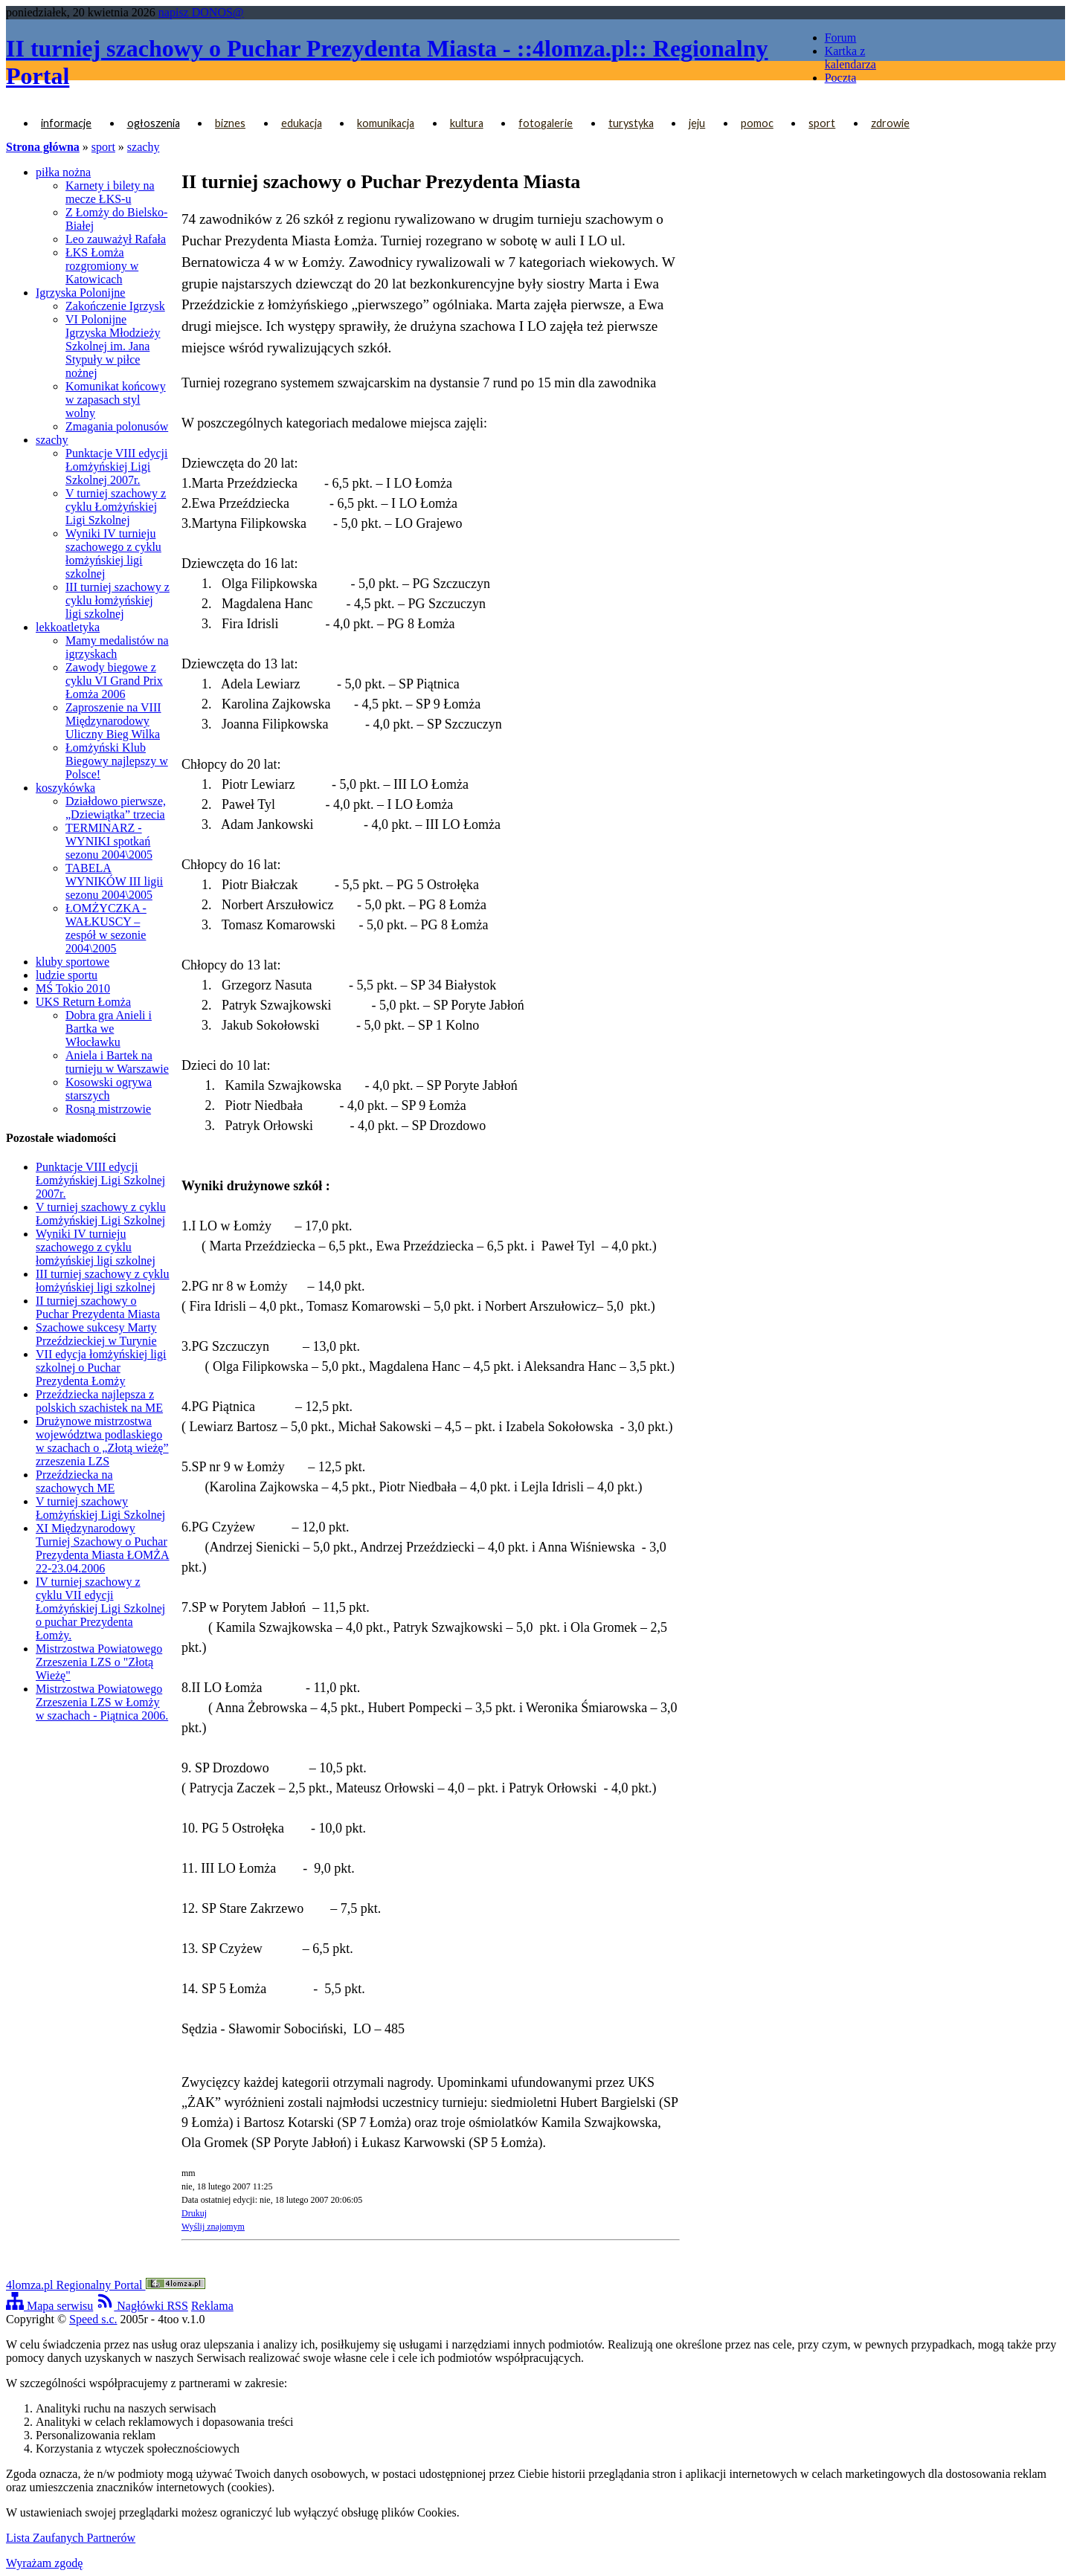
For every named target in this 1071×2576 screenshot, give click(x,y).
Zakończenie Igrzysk (115, 306)
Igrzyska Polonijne (80, 292)
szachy (143, 147)
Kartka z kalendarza (850, 58)
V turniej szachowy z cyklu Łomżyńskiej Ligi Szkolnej (115, 506)
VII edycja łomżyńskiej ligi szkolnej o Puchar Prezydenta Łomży (101, 1367)
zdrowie (890, 123)
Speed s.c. (93, 2319)
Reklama (212, 2305)
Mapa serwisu (49, 2305)
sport (821, 123)
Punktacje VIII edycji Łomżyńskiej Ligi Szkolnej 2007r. (116, 466)
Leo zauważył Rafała (115, 239)
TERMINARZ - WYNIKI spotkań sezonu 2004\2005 (108, 841)
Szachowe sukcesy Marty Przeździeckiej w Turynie (96, 1334)
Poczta (841, 77)
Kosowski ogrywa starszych (108, 1089)
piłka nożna (63, 172)
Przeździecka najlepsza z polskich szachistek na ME (99, 1401)
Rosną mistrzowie (108, 1109)
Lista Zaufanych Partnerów (70, 2537)
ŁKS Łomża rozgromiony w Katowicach (101, 265)
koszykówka (65, 787)
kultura (466, 123)
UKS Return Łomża (83, 1001)
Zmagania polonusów (116, 426)
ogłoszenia (153, 123)
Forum (841, 37)
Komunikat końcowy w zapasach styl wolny (115, 399)
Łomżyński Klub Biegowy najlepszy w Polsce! (116, 761)
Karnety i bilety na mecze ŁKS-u (110, 192)
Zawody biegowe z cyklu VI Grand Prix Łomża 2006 (114, 680)
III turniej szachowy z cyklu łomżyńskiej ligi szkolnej (117, 600)
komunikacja (385, 123)
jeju (697, 123)
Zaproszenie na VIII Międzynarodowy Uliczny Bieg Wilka (113, 720)
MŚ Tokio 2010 (73, 988)
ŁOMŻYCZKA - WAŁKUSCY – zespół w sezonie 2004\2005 (106, 928)
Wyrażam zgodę (44, 2563)
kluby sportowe (72, 961)
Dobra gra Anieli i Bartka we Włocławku (108, 1028)
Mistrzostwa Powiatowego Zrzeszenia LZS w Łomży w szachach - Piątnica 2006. (102, 1702)
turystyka (631, 123)
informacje (66, 123)
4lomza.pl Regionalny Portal (105, 2285)
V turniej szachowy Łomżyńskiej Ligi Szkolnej (100, 1508)
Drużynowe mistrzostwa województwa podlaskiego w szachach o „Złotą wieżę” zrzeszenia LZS (102, 1441)
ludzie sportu (66, 975)
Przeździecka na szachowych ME (75, 1481)
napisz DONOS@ (201, 12)
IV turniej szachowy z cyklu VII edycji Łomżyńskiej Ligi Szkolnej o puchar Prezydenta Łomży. (100, 1608)
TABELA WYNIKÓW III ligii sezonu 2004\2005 (114, 881)
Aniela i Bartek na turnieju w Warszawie (117, 1062)
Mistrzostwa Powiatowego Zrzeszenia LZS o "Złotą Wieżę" (99, 1662)
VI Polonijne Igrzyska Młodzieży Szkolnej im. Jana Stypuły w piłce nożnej (113, 346)
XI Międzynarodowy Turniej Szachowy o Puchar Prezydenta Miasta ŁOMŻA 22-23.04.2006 (103, 1548)
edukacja (301, 123)
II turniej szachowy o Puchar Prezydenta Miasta (98, 1307)
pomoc (757, 123)
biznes (230, 123)
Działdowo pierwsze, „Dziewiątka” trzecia (115, 808)
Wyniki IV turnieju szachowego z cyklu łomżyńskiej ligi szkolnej (113, 553)
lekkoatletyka (68, 627)
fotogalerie (545, 123)
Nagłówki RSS (142, 2305)
